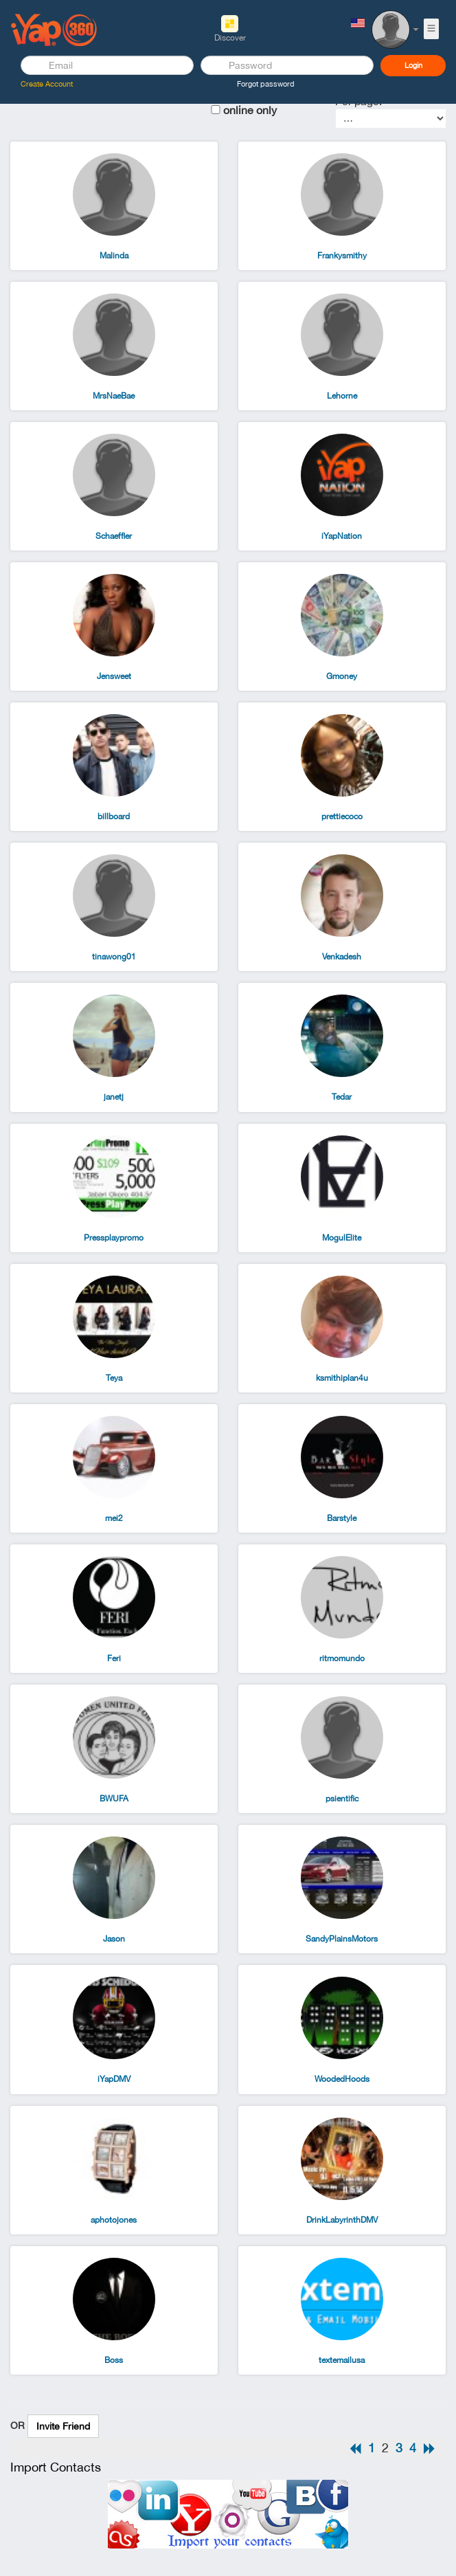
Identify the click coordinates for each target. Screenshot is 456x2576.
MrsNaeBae (114, 396)
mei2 (114, 1518)
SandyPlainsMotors (342, 1939)
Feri (114, 1658)
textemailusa (342, 2360)
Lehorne (342, 396)
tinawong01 (114, 957)
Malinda (114, 255)
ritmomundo (342, 1658)
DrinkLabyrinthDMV (342, 2220)
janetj (114, 1097)
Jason (114, 1939)
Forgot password (266, 84)
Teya (114, 1378)
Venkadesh (341, 957)
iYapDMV (114, 2079)
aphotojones (114, 2220)
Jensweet (114, 676)
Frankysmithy (342, 255)
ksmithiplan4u (342, 1378)
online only (250, 110)
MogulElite (341, 1238)
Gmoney (341, 676)
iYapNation (341, 536)
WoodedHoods (342, 2079)
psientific (342, 1798)
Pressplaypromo (114, 1238)
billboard (114, 816)
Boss (113, 2360)
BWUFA (114, 1798)
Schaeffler (113, 536)
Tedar (342, 1097)
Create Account (47, 84)
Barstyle (341, 1518)
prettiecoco (342, 816)
